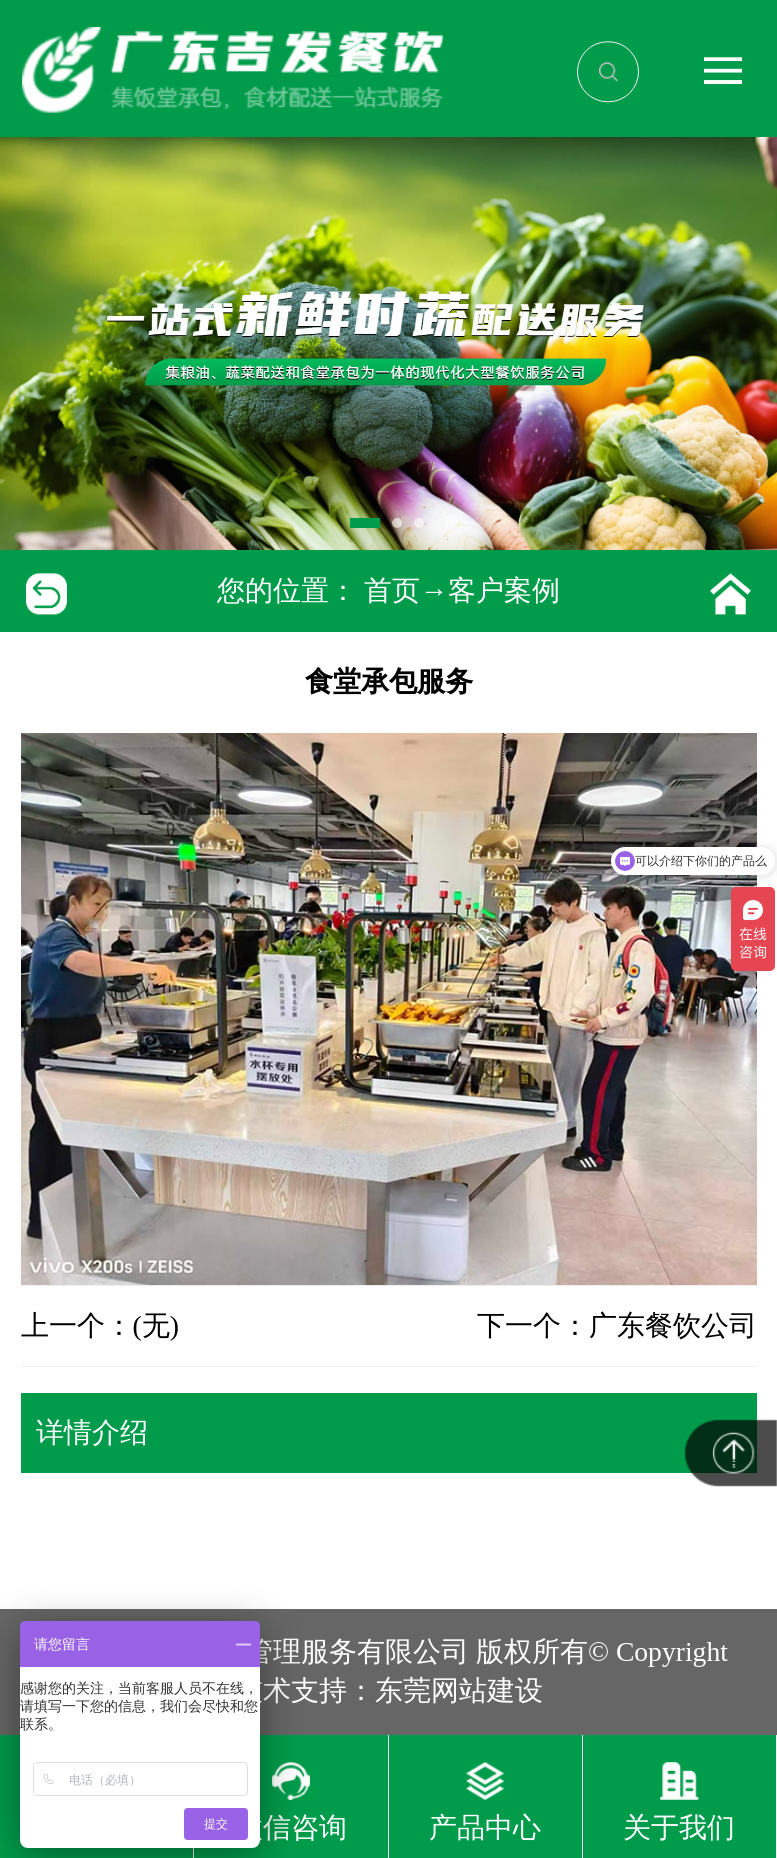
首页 (392, 590)
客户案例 (504, 590)
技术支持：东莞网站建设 (389, 1690)
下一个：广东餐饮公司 (617, 1325)
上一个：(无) (100, 1325)
